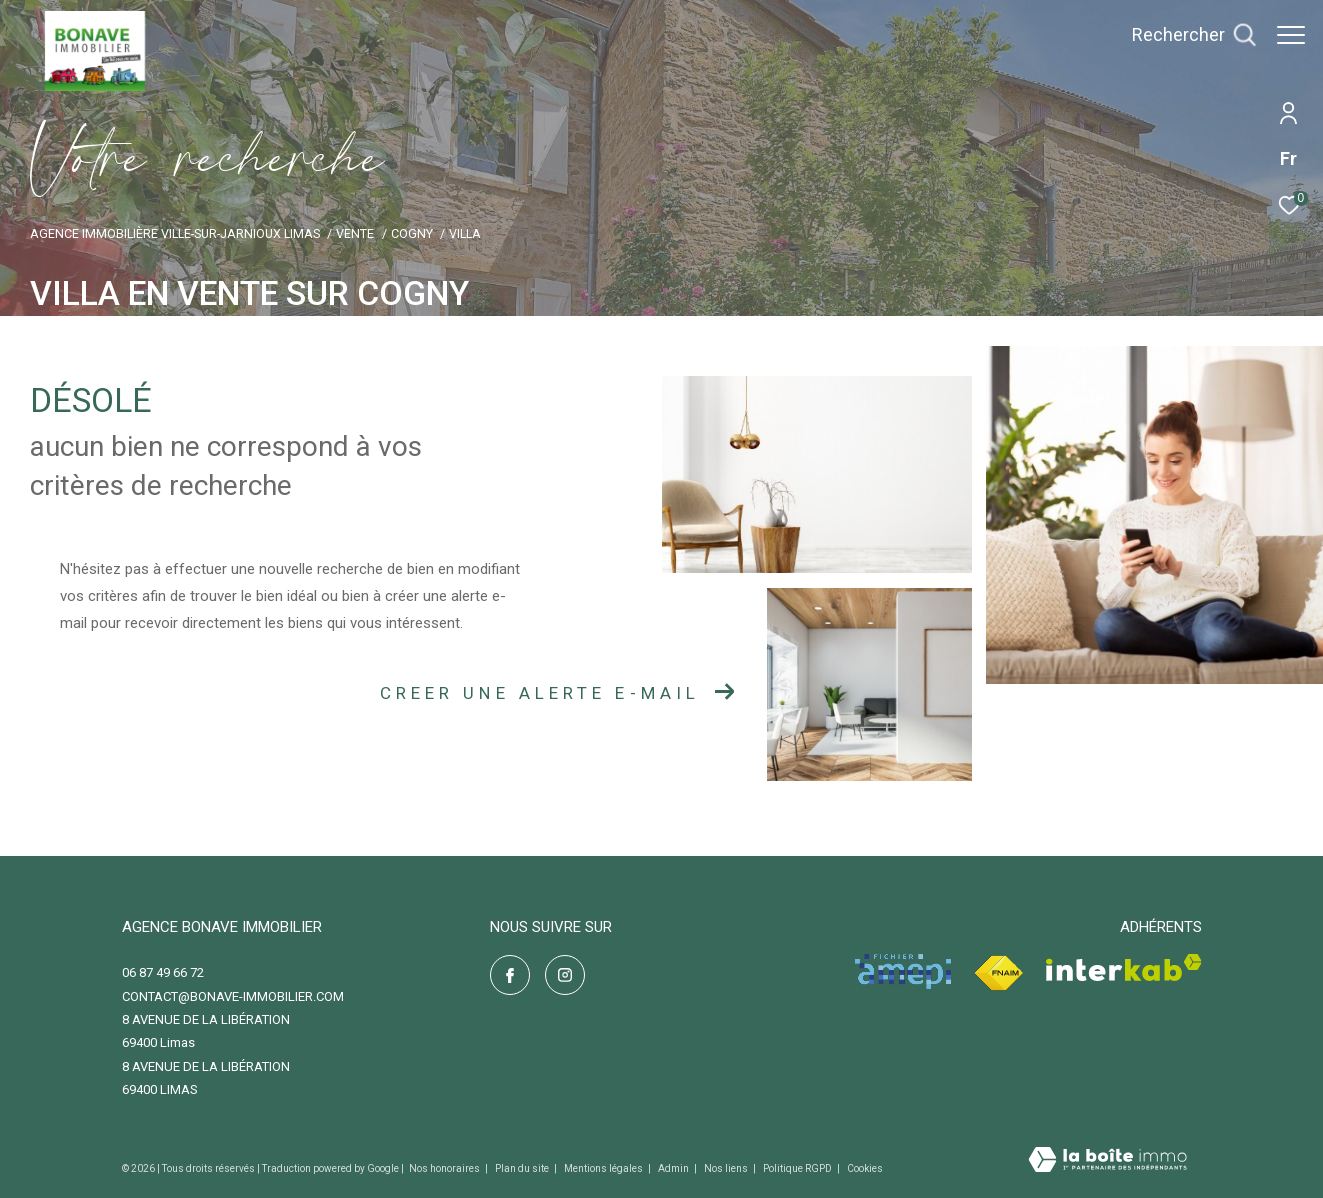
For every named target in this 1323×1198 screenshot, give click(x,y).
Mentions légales (604, 1168)
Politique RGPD (797, 1168)
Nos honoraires (445, 1168)
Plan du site (523, 1168)
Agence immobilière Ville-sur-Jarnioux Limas (175, 233)
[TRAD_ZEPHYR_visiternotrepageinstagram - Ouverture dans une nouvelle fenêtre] (565, 975)
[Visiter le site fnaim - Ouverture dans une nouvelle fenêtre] (998, 973)
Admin (674, 1168)
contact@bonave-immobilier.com (233, 996)
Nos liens (727, 1168)
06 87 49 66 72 (163, 972)
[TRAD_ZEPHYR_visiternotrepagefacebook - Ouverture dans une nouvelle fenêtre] (510, 975)
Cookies (865, 1168)
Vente (355, 233)
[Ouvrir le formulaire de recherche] (1184, 35)
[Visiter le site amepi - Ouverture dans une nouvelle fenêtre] (903, 971)
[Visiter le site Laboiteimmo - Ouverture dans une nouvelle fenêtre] (1107, 1161)
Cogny (412, 233)
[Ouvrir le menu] (1291, 35)
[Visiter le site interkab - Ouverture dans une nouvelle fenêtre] (1124, 967)
